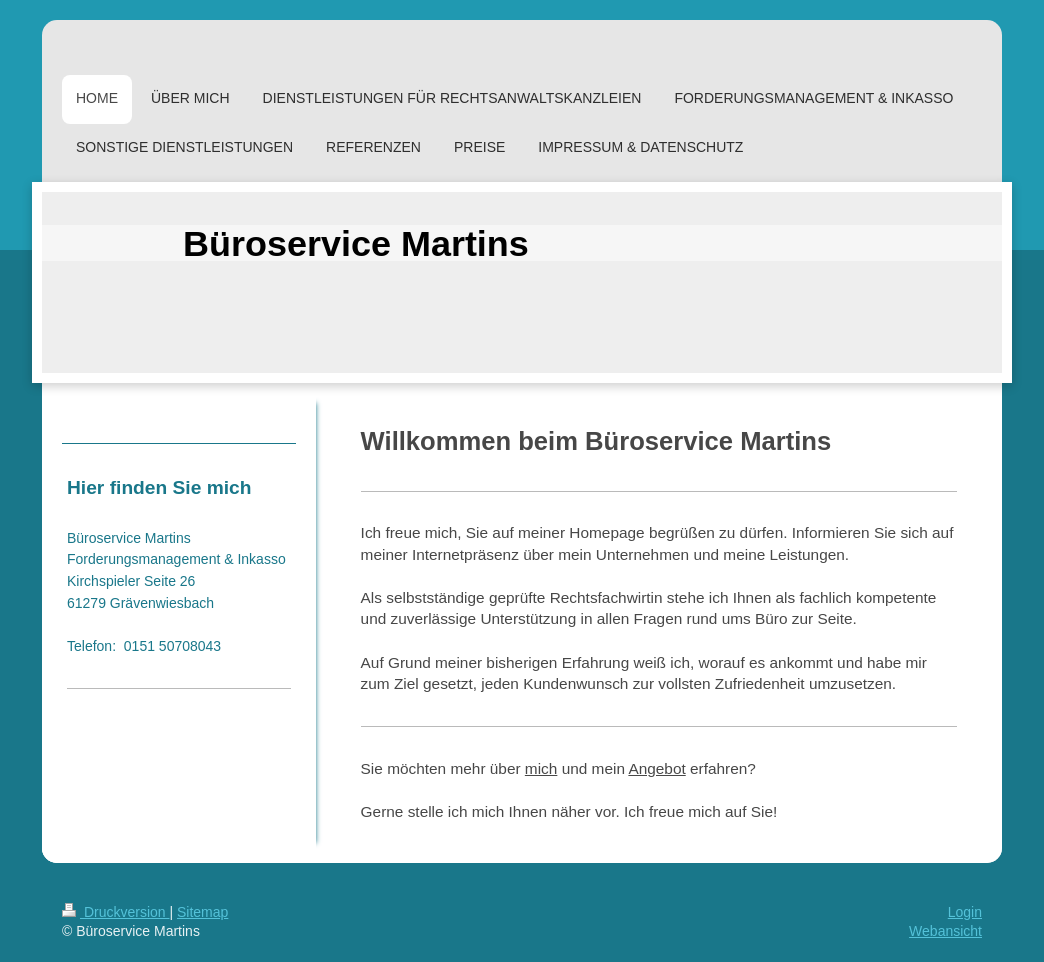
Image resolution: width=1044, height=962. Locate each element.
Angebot (656, 768)
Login (965, 912)
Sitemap (202, 912)
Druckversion (115, 912)
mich (541, 768)
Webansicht (945, 931)
